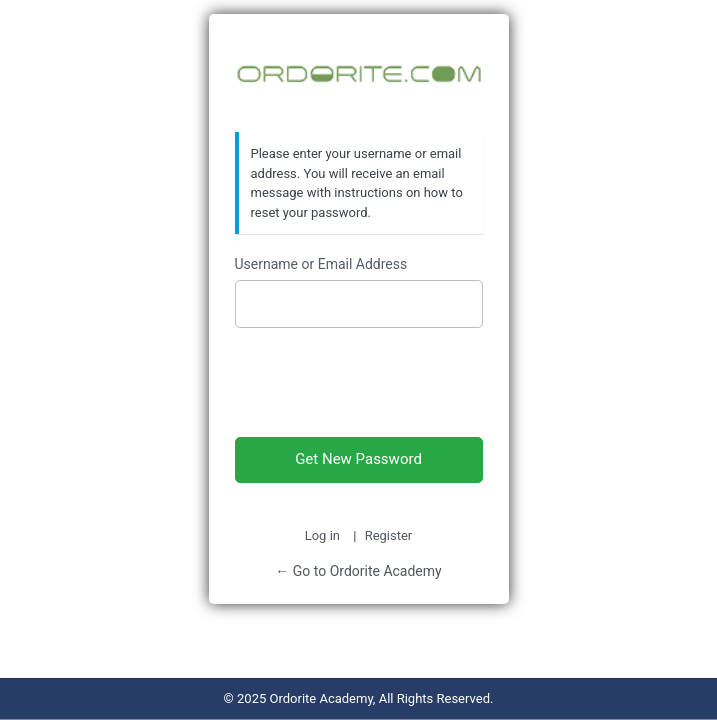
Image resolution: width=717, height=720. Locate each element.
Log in (322, 535)
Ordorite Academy (359, 74)
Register (389, 535)
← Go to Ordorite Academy (358, 571)
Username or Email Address (321, 264)
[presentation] (359, 378)
